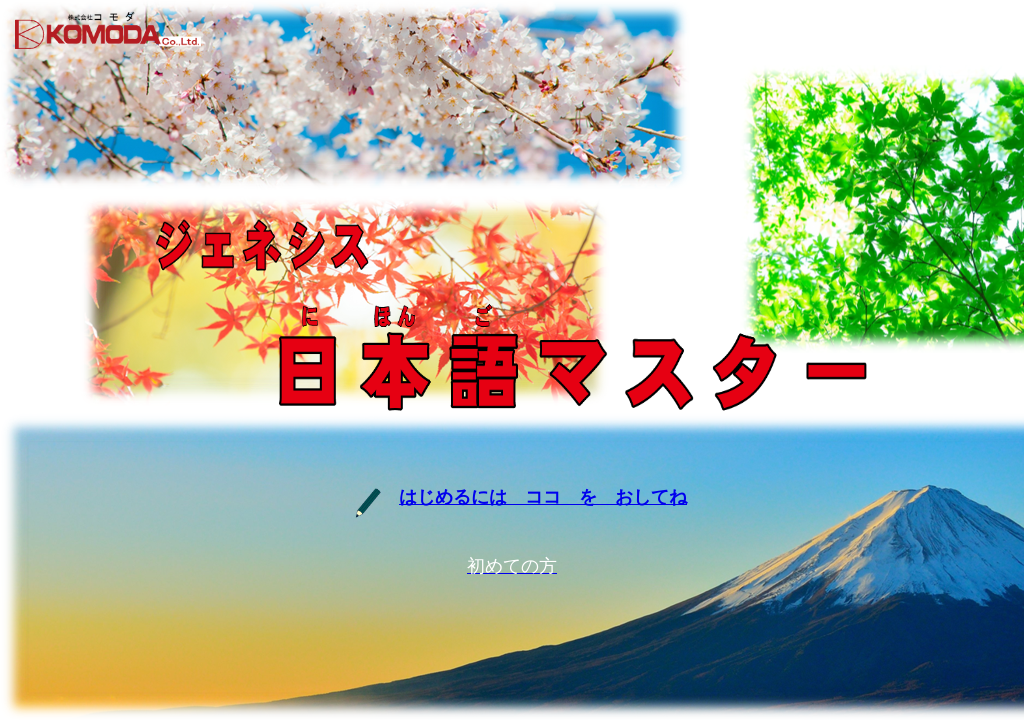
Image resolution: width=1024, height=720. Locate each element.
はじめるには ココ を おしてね (543, 497)
